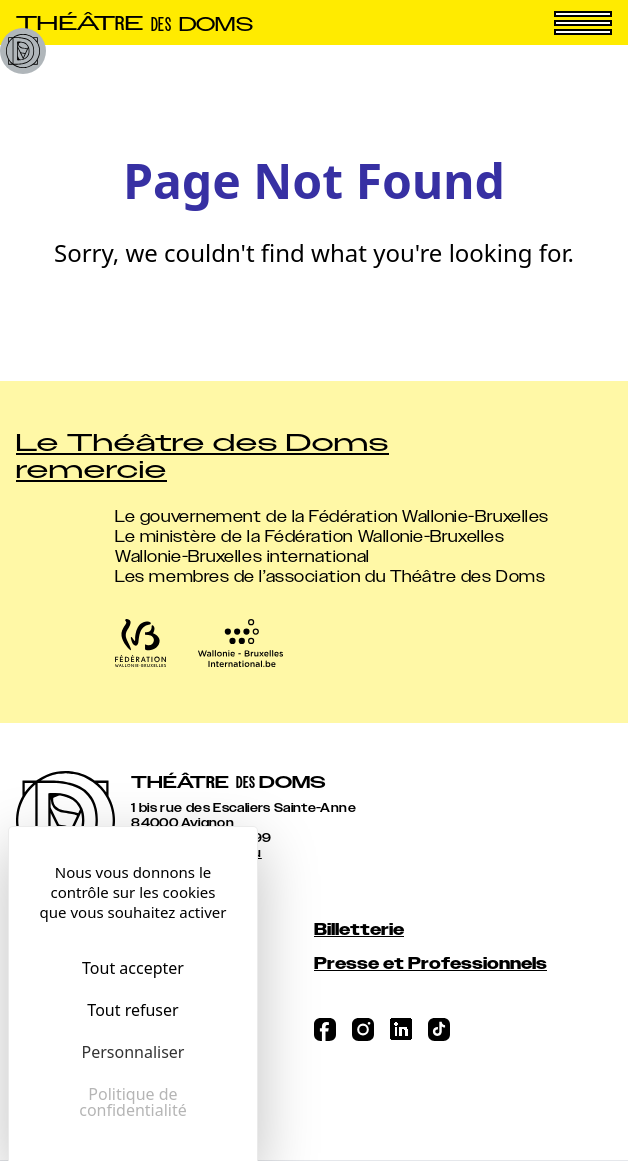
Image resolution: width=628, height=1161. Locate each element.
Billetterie (359, 929)
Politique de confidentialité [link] (133, 1102)
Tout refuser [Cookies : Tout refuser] (132, 1010)
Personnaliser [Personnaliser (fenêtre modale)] (133, 1052)
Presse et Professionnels (430, 963)
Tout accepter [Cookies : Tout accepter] (133, 968)
